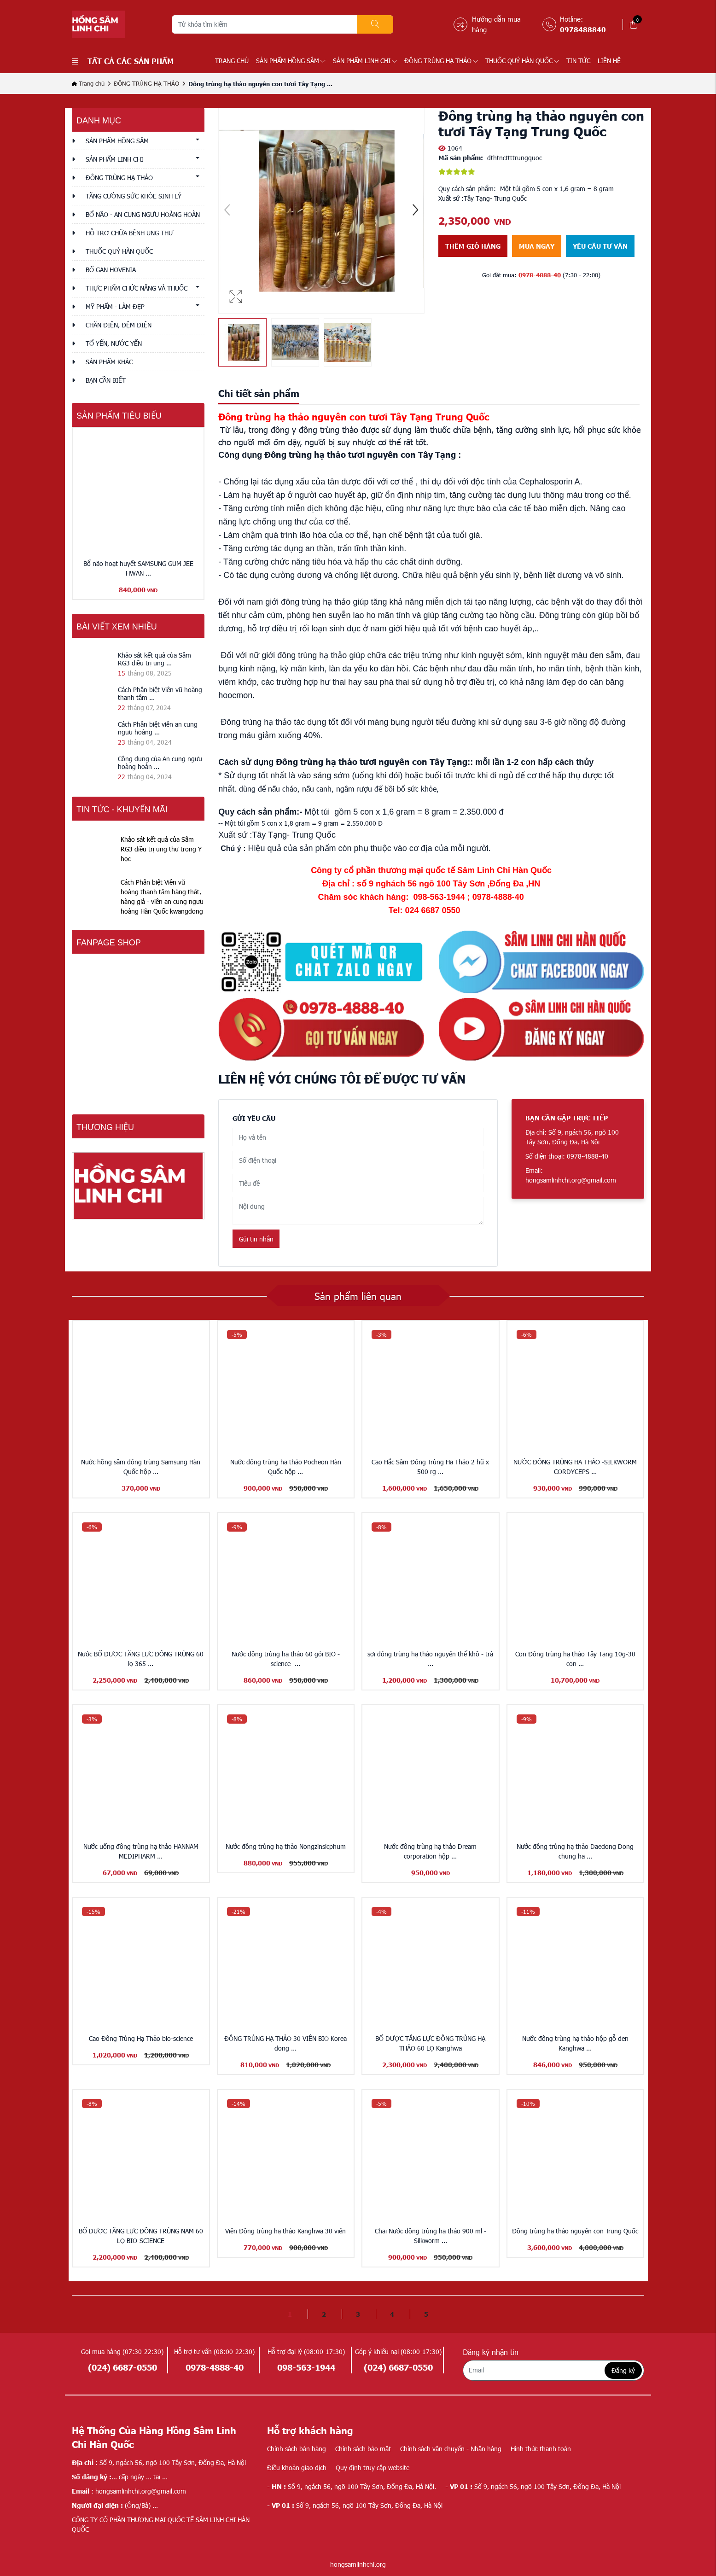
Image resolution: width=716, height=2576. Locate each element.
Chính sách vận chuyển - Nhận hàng (450, 2448)
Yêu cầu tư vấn (600, 246)
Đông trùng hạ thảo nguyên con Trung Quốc (575, 2230)
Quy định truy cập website (372, 2467)
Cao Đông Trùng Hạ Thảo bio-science (141, 2038)
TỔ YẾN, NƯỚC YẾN (114, 343)
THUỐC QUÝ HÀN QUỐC (522, 60)
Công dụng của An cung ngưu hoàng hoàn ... (160, 762)
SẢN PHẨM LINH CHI (365, 60)
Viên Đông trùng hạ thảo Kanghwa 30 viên (285, 2230)
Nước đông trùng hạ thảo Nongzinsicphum (286, 1846)
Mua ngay (536, 246)
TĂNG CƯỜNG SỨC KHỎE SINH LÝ (133, 196)
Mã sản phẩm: (460, 157)
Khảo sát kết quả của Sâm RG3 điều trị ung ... (154, 659)
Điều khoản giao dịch (296, 2467)
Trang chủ (232, 60)
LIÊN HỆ (609, 60)
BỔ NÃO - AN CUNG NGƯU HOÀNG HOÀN (143, 214)
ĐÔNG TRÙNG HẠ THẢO (441, 60)
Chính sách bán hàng (296, 2448)
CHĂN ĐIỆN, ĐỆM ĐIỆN (118, 325)
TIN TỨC (578, 60)
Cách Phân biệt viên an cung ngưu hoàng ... (158, 728)
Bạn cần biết (106, 380)
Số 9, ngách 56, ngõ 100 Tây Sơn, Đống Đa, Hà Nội (533, 2486)
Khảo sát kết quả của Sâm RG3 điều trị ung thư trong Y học (161, 849)
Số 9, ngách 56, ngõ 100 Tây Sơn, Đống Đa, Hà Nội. (351, 2486)
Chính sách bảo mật (363, 2448)
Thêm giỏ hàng (473, 246)
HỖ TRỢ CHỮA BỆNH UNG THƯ (129, 232)
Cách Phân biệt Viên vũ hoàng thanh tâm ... (160, 693)
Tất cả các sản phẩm (123, 60)
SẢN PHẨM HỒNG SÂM (291, 60)
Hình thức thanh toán (541, 2448)
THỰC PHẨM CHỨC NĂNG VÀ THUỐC (136, 288)
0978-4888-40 (539, 275)
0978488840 (583, 29)
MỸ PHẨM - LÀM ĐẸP (115, 306)
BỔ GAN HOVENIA (111, 269)
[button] (415, 211)
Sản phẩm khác (109, 361)
